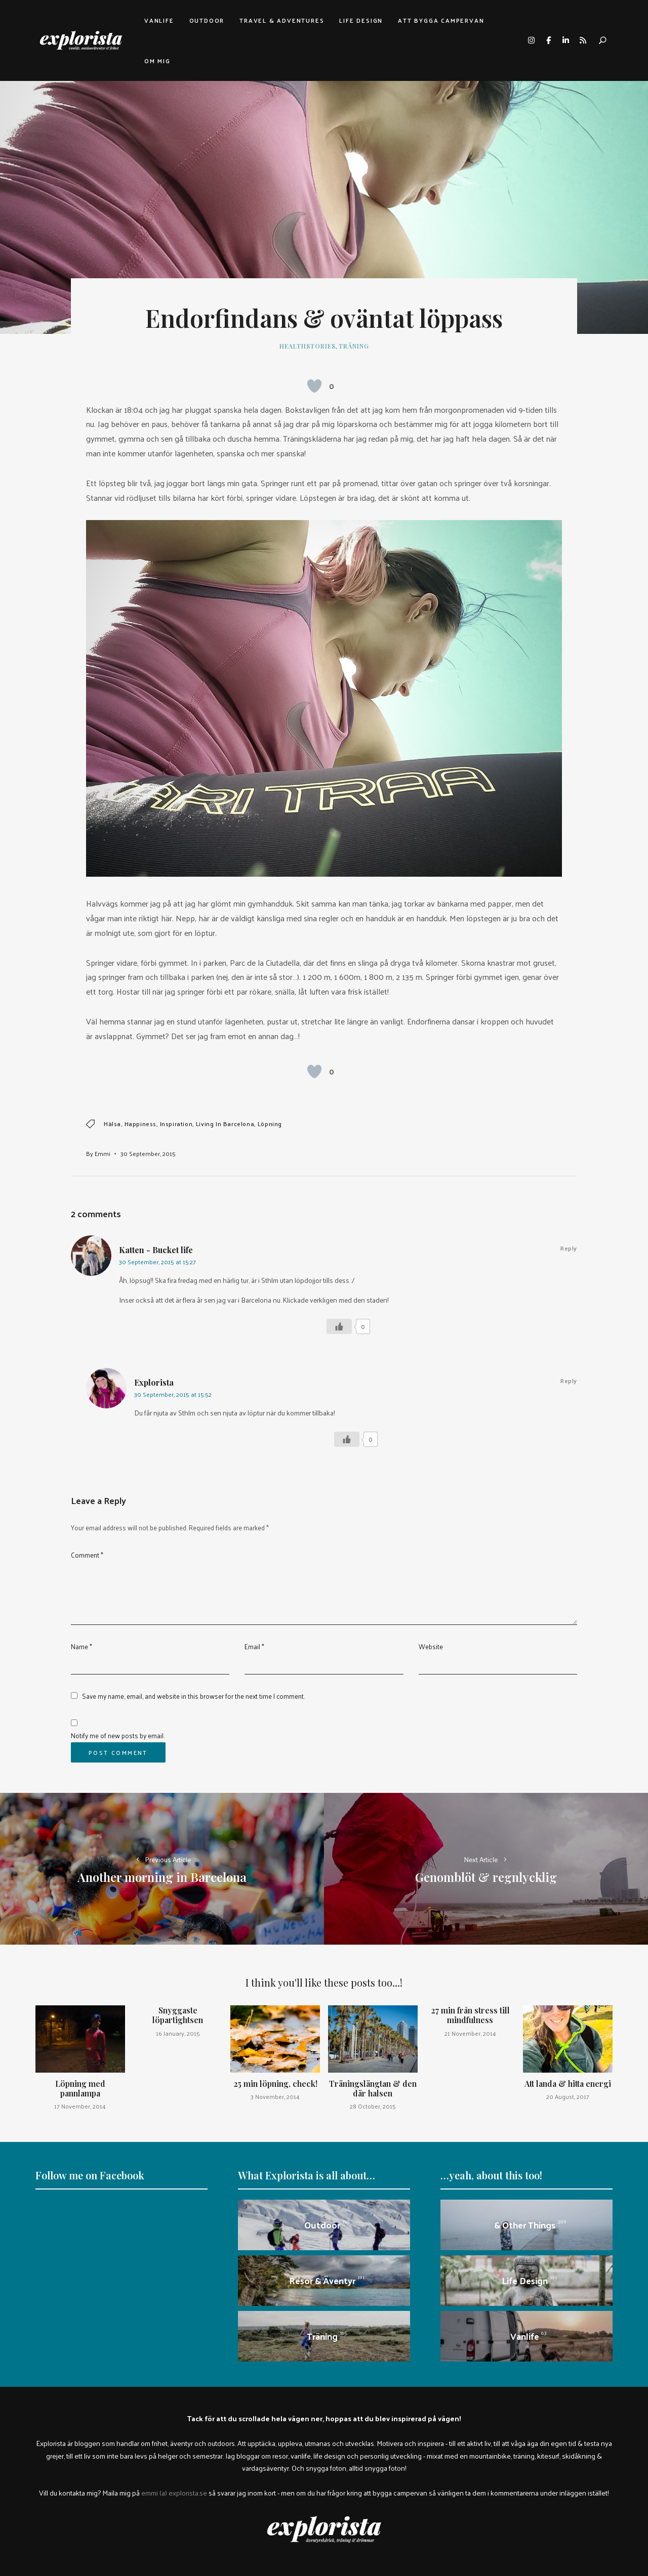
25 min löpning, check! (275, 2083)
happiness (140, 1124)
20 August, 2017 (567, 2096)
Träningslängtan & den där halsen (373, 2088)
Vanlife (159, 20)
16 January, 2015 (178, 2033)
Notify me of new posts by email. (118, 1735)
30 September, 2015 (148, 1153)
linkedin (565, 40)
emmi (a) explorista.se (174, 2492)
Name (81, 1646)
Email (254, 1646)
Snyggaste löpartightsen (177, 2015)
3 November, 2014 (275, 2096)
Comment (87, 1555)
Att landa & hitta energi (567, 2083)
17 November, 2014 (80, 2106)
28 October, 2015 (373, 2106)
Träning (354, 346)
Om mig (157, 60)
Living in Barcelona (225, 1124)
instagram (531, 40)
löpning (270, 1124)
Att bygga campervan (441, 20)
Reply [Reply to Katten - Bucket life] (568, 1248)
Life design (361, 20)
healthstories (307, 346)
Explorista (154, 1382)
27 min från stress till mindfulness (470, 2015)
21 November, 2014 (470, 2033)
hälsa (112, 1124)
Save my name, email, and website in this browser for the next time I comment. (193, 1696)
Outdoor (207, 20)
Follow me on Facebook (89, 2175)
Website (431, 1646)
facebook (548, 40)
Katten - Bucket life (156, 1249)
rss (582, 40)
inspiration (176, 1124)
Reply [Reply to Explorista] (568, 1381)
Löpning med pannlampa (80, 2088)
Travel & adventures (281, 20)
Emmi (102, 1153)
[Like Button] (314, 386)
